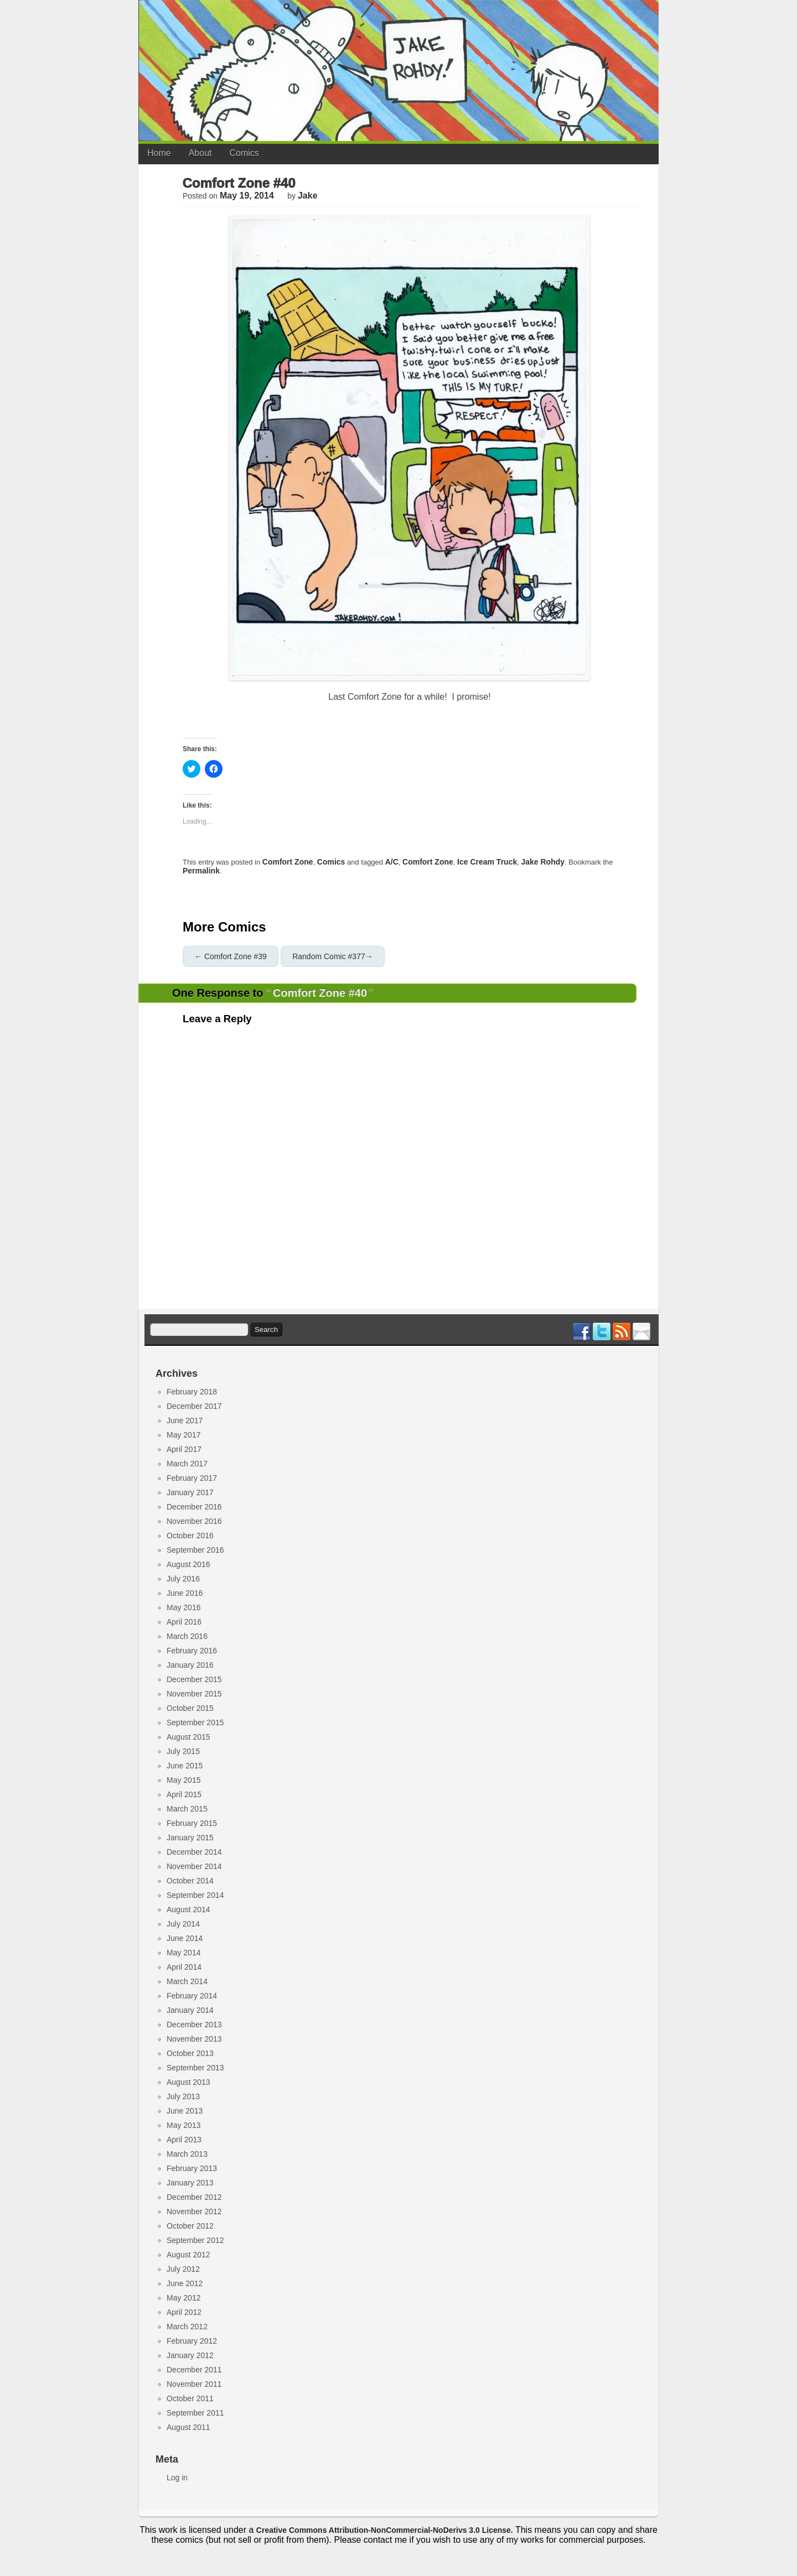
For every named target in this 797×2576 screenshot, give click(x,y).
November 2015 (194, 1693)
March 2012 (187, 2326)
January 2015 (190, 1837)
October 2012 (190, 2225)
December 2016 (194, 1506)
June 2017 (185, 1420)
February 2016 (192, 1650)
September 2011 (195, 2412)
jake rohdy (543, 861)
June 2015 (185, 1765)
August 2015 (188, 1736)
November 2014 (194, 1866)
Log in (177, 2477)
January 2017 (190, 1492)
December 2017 (194, 1406)
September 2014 (195, 1895)
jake (308, 195)
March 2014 (187, 1981)
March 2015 (187, 1808)
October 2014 (190, 1880)
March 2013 (187, 2154)
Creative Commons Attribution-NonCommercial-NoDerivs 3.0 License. (384, 2530)
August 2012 (188, 2254)
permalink (201, 870)
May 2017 (183, 1434)
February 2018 (192, 1391)
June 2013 (185, 2110)
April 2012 (184, 2312)
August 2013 (188, 2082)
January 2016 (190, 1665)
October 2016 (190, 1535)
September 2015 (195, 1722)
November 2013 (194, 2038)
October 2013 (190, 2053)
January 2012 (190, 2355)
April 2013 (184, 2139)
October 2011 (190, 2398)
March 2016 (187, 1636)
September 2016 (195, 1549)
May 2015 (183, 1780)
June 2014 (185, 1938)
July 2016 (183, 1578)
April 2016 (184, 1621)
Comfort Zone (287, 861)
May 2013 (183, 2125)
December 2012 (194, 2197)
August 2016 (188, 1564)
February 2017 (192, 1478)
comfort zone (427, 861)
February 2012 (192, 2340)
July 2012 (183, 2269)
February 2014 (192, 1995)
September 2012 (195, 2240)
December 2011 (194, 2369)
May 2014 (183, 1952)
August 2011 (188, 2427)
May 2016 (183, 1607)
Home (159, 153)
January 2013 (190, 2182)
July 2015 (183, 1751)
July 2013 (183, 2096)
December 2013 (194, 2024)
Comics (244, 153)
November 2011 (194, 2384)
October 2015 (190, 1708)
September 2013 (195, 2067)
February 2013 (192, 2168)
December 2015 (194, 1679)
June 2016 (185, 1593)
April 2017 (184, 1449)
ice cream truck (487, 861)
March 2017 (187, 1463)
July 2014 (183, 1923)
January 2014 (190, 2010)
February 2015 (192, 1823)
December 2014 (194, 1852)
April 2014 (184, 1967)
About (200, 153)
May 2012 (183, 2297)
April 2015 (184, 1794)
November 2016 (194, 1521)
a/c (391, 861)
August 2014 (188, 1909)
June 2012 (185, 2283)
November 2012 (194, 2211)
